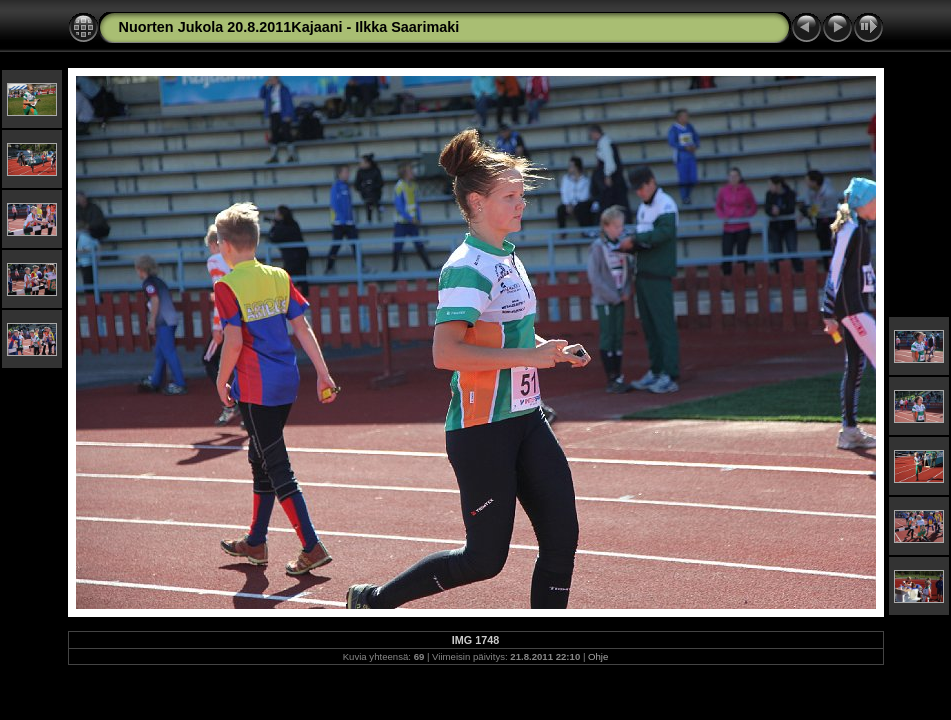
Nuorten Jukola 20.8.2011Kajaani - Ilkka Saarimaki (289, 27)
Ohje (598, 656)
